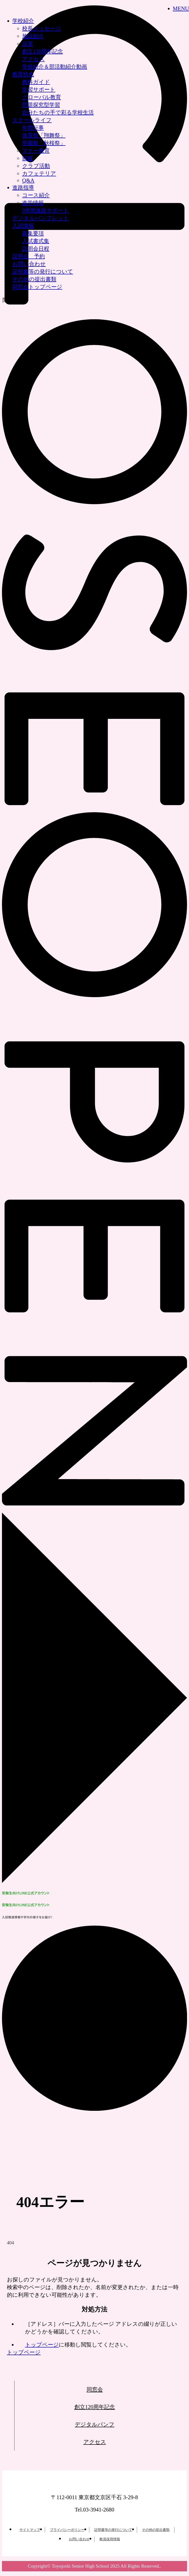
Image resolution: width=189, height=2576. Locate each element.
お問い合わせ (79, 2539)
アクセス (94, 2442)
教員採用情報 (109, 2539)
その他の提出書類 (156, 2530)
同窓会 (95, 2389)
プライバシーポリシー (67, 2530)
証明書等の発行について (113, 2530)
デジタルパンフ (94, 2424)
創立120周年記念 (94, 2407)
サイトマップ (29, 2530)
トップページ (42, 2345)
